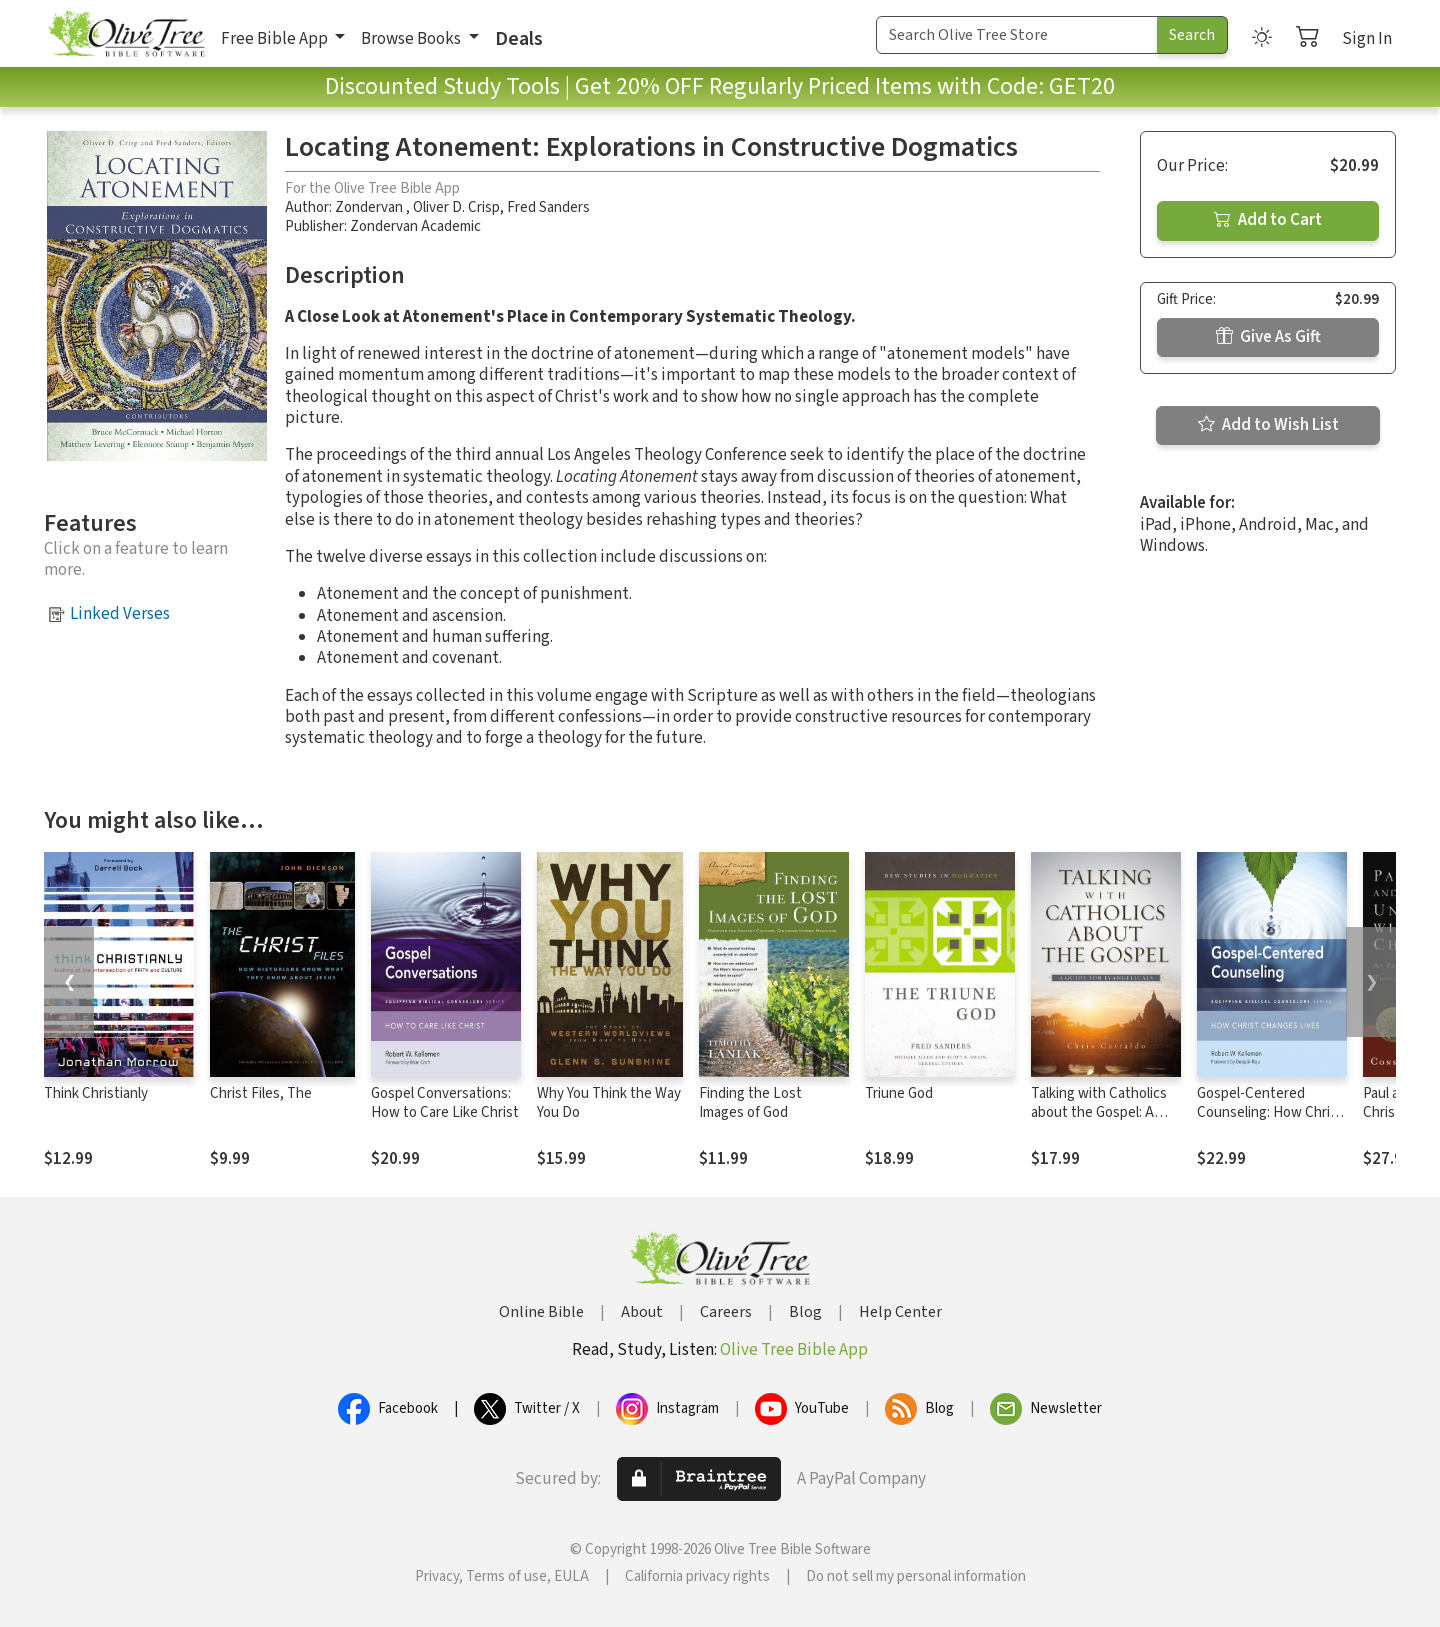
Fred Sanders (548, 207)
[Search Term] (1017, 35)
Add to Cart (1268, 220)
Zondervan (370, 207)
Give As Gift (1268, 337)
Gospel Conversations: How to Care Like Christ (445, 1103)
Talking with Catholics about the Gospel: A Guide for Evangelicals (1099, 1112)
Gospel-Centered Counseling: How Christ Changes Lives (1270, 1112)
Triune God (899, 1093)
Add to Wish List (1268, 425)
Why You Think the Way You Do (609, 1103)
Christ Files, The (261, 1093)
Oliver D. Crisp (456, 207)
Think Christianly (96, 1093)
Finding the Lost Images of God (750, 1103)
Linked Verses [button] (120, 614)
